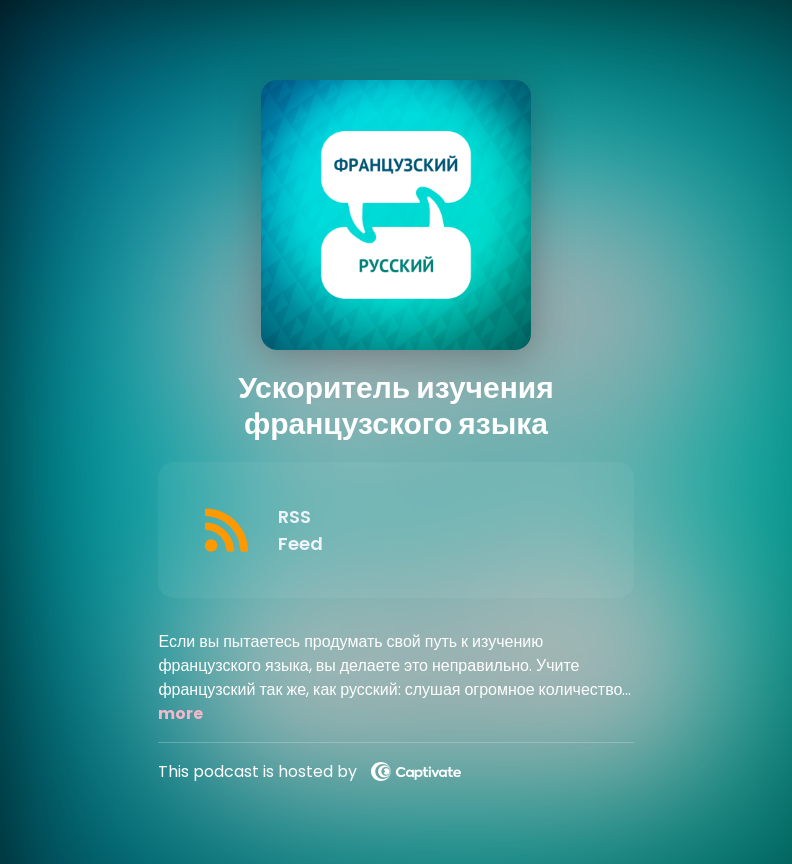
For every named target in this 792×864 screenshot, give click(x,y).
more (180, 713)
